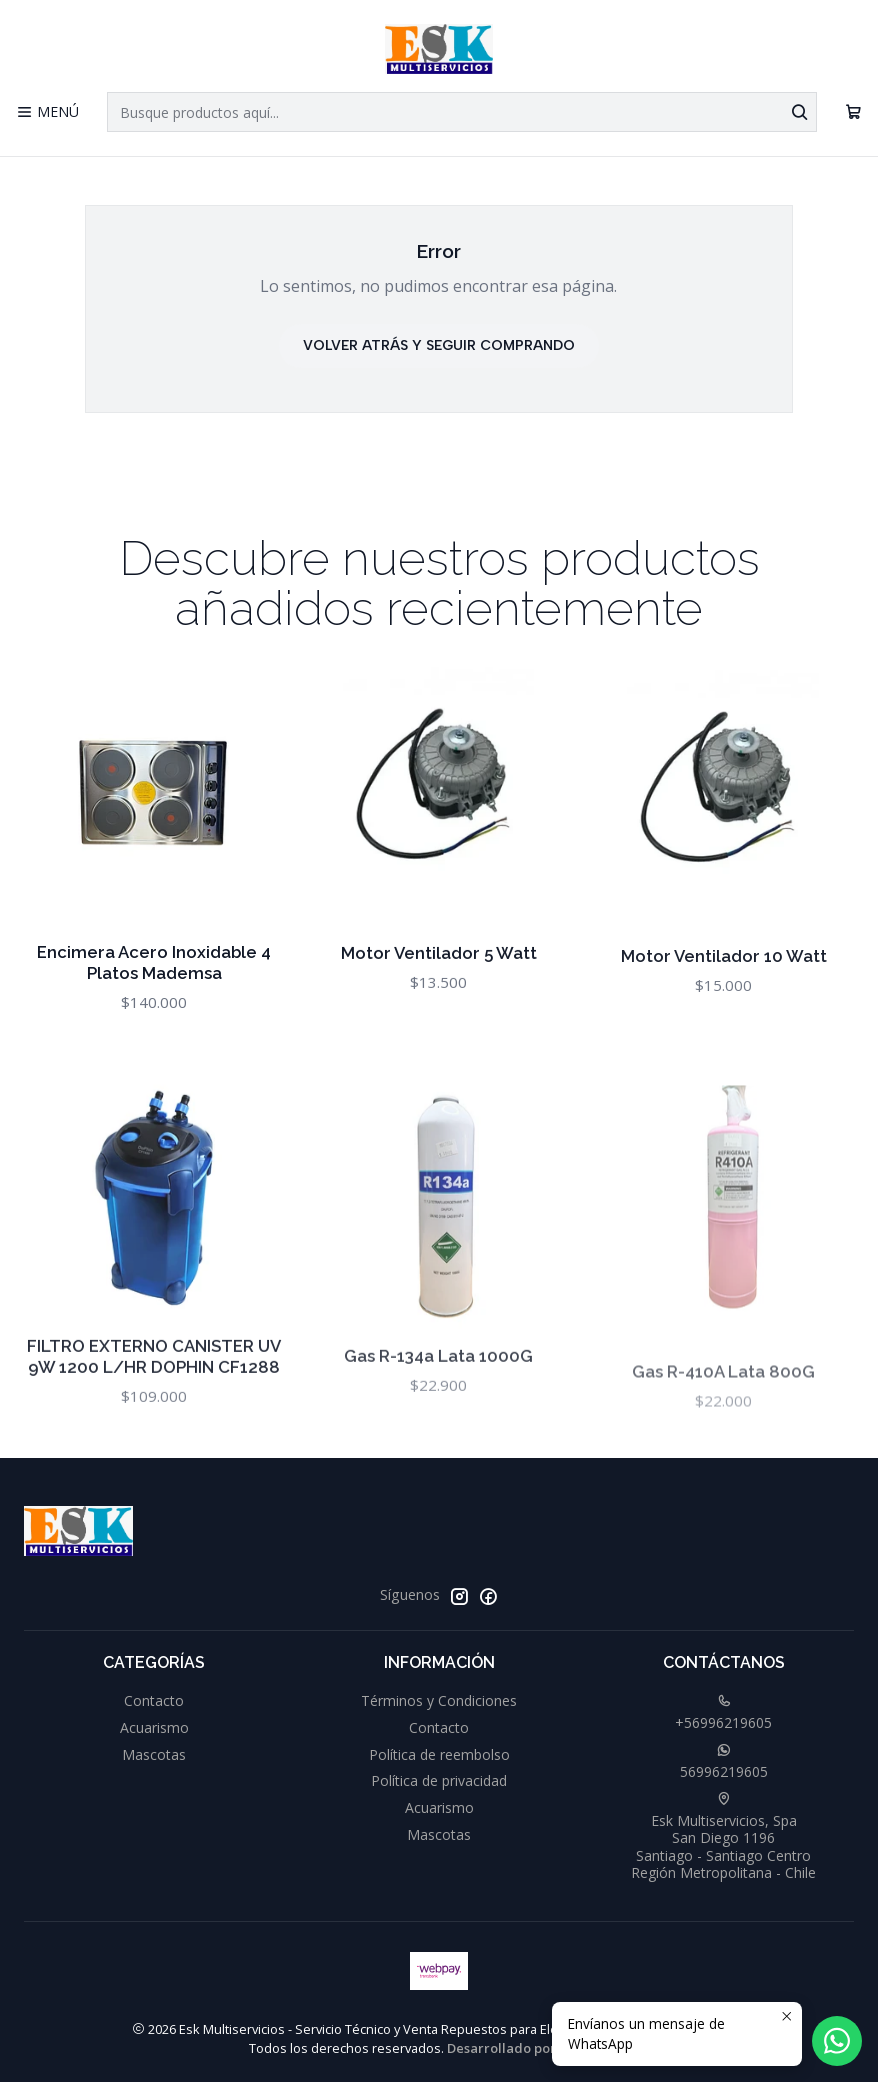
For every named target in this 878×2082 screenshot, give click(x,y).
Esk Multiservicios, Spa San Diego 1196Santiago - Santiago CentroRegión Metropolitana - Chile (723, 1837)
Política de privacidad (439, 1780)
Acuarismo (154, 1727)
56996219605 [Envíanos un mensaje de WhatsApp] (724, 1762)
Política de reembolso (439, 1754)
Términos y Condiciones (439, 1700)
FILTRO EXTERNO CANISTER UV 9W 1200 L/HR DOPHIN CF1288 (154, 1433)
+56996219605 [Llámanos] (723, 1713)
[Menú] (47, 112)
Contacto (154, 1700)
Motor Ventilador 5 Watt (439, 988)
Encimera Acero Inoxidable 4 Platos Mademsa (154, 982)
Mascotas (154, 1754)
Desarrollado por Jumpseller (537, 2048)
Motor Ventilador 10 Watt (724, 1011)
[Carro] (853, 112)
